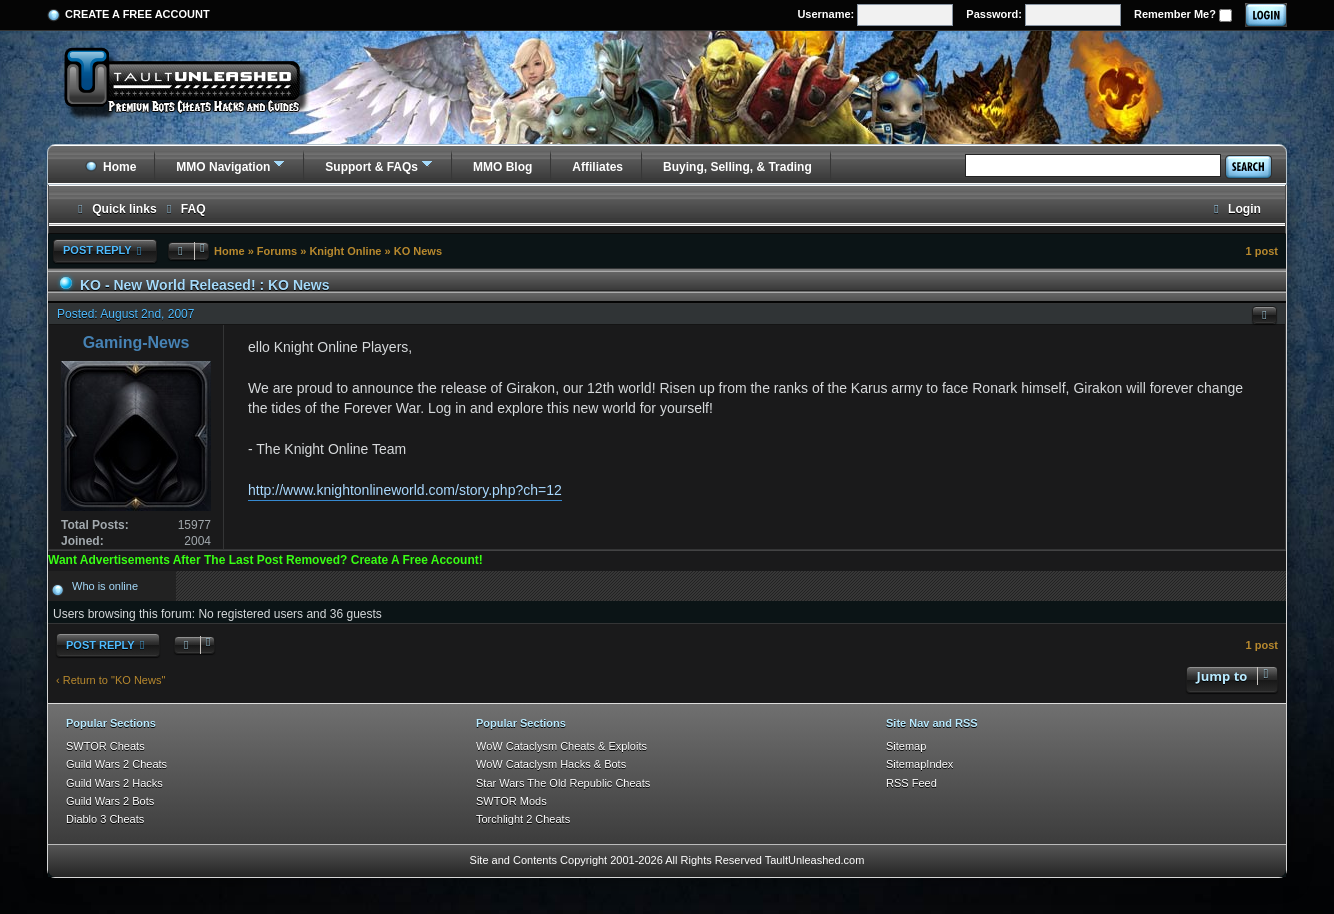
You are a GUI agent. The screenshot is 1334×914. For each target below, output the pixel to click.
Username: (875, 15)
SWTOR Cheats (105, 746)
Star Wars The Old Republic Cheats (563, 783)
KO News (418, 251)
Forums (277, 251)
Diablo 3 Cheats (105, 819)
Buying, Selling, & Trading (737, 167)
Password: (1043, 15)
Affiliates (597, 167)
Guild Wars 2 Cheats (116, 764)
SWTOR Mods (511, 801)
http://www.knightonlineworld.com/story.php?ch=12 (405, 490)
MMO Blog (502, 167)
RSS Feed (911, 783)
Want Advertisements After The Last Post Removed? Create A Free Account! (265, 560)
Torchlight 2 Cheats (523, 819)
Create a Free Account (137, 14)
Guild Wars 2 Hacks (114, 783)
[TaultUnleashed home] (197, 87)
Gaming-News (136, 342)
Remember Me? (1183, 15)
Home (110, 167)
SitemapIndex (919, 764)
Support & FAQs (371, 167)
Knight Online (345, 251)
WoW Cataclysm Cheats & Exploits (561, 746)
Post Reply (105, 250)
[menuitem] (184, 209)
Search (1248, 166)
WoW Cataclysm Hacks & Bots (551, 764)
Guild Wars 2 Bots (110, 801)
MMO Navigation (223, 167)
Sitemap (906, 746)
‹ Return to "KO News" (110, 680)
